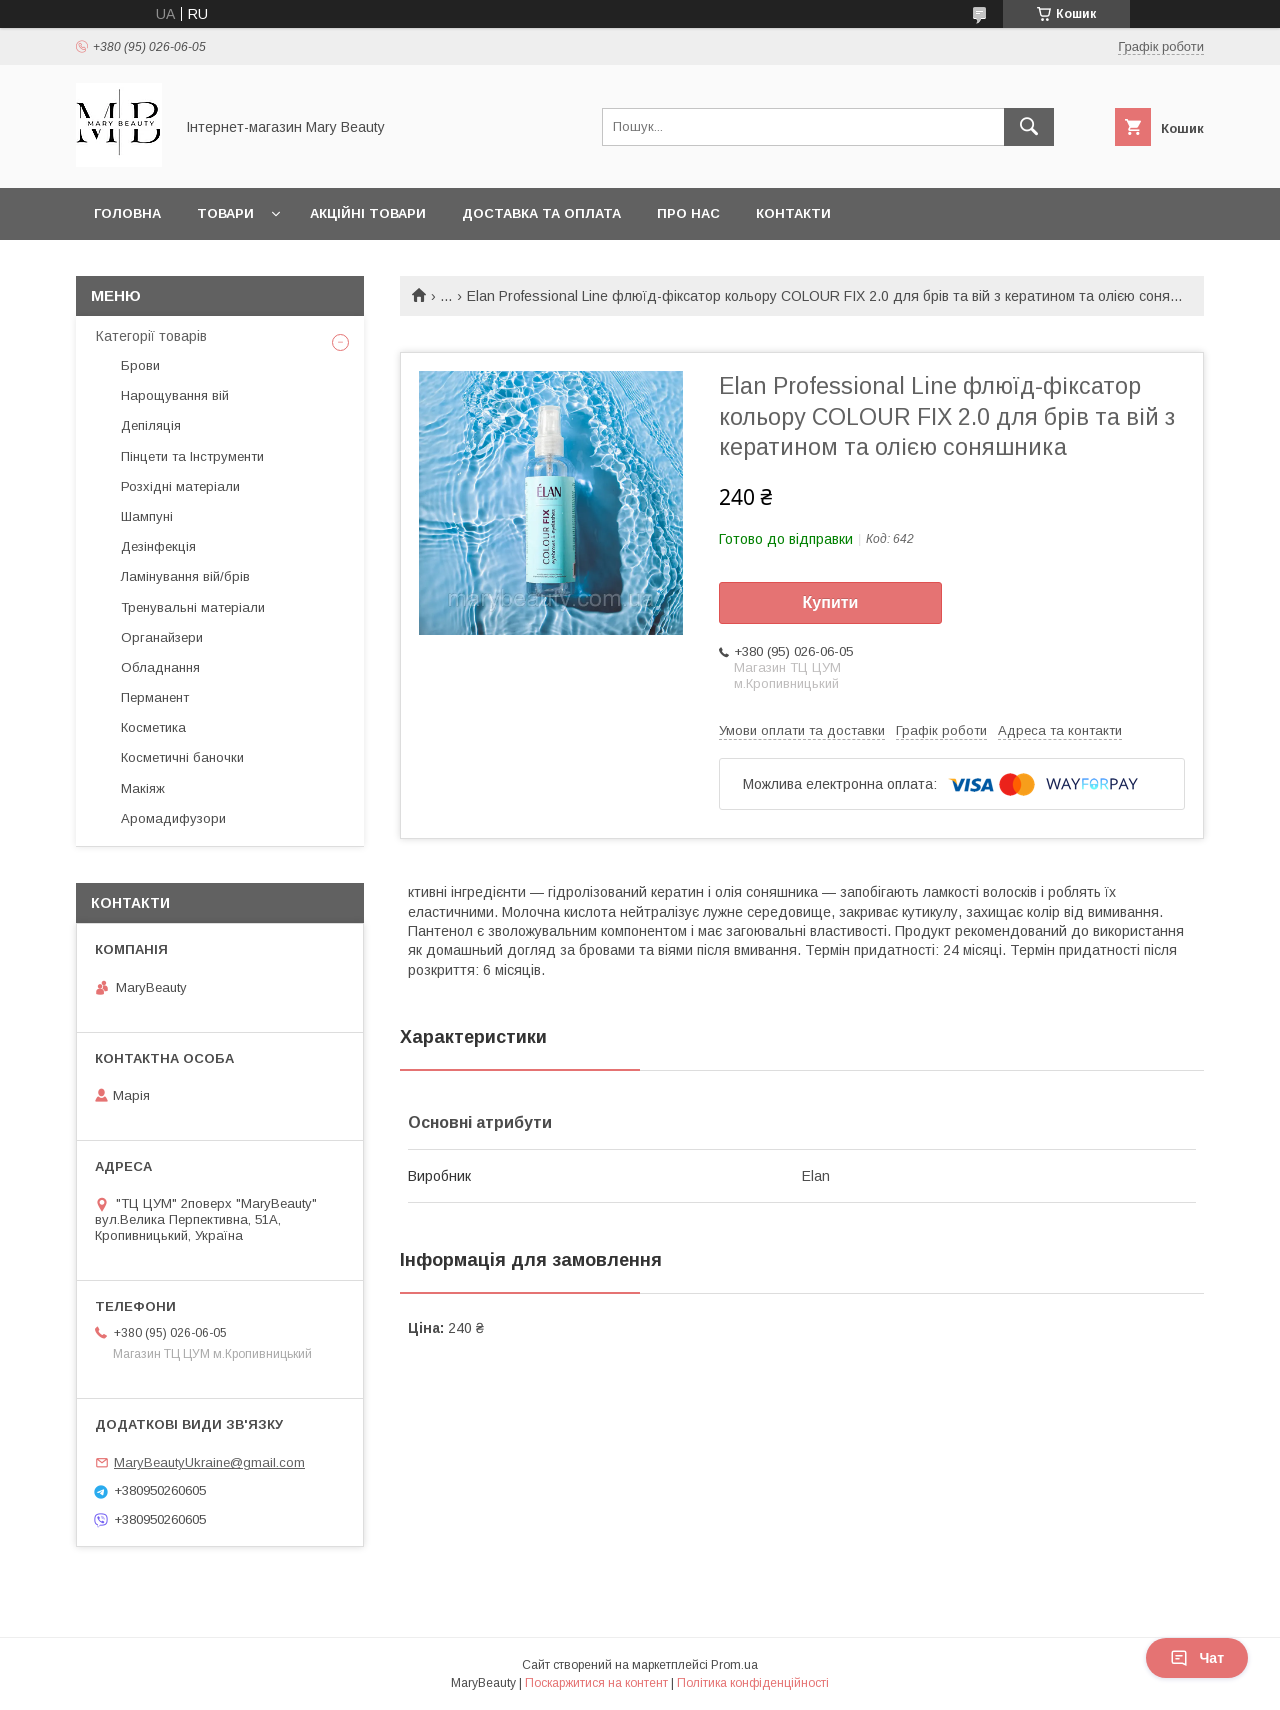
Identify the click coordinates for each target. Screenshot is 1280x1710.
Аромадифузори (173, 818)
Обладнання (160, 667)
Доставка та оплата (541, 213)
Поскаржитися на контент (596, 1683)
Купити (831, 602)
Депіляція (151, 425)
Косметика (153, 727)
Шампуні (147, 516)
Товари (225, 213)
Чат (1197, 1658)
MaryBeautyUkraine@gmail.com (209, 1462)
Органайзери (162, 637)
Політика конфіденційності (753, 1683)
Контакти (793, 213)
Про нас (688, 213)
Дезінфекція (158, 546)
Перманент (155, 697)
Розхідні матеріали (180, 486)
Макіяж (143, 788)
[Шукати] (1029, 127)
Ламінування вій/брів (185, 576)
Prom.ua (734, 1665)
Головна (127, 213)
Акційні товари (368, 213)
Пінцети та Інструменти (192, 456)
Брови (140, 365)
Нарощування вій (175, 395)
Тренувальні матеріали (193, 607)
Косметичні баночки (182, 757)
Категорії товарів (151, 336)
